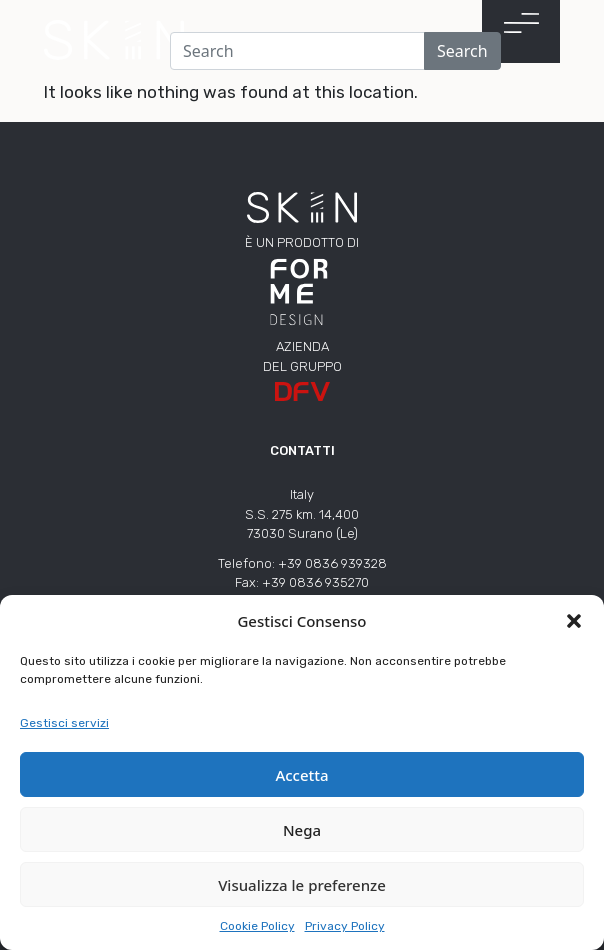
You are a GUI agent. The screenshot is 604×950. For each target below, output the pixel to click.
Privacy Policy (345, 926)
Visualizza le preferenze (302, 885)
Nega (302, 830)
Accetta (301, 775)
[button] (574, 621)
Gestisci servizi (64, 723)
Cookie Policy (257, 926)
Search (462, 51)
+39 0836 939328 (332, 563)
